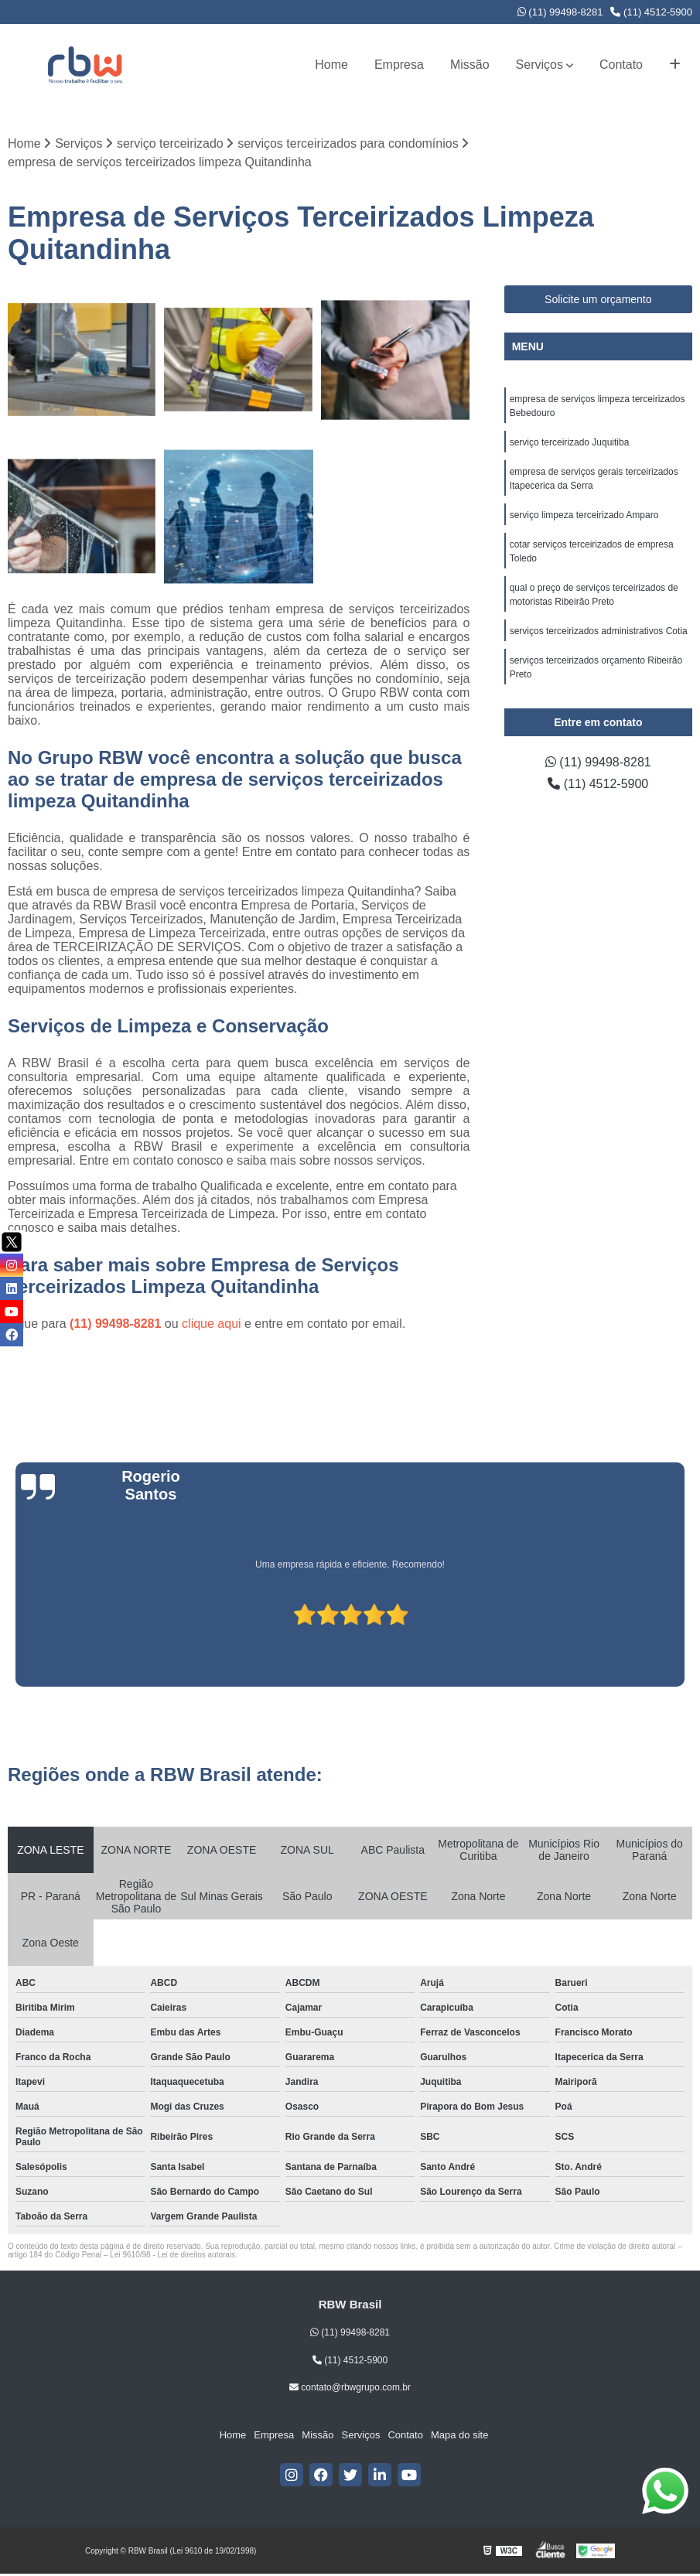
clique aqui (211, 1323)
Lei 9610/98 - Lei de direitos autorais (172, 2254)
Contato (621, 64)
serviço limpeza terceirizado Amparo (584, 515)
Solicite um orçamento (598, 299)
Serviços (539, 64)
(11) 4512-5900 (651, 12)
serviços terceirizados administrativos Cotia (599, 631)
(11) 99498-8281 (560, 12)
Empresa (399, 64)
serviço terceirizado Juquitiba (570, 442)
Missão (470, 64)
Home (331, 64)
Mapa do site (459, 2435)
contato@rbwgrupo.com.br (350, 2387)
